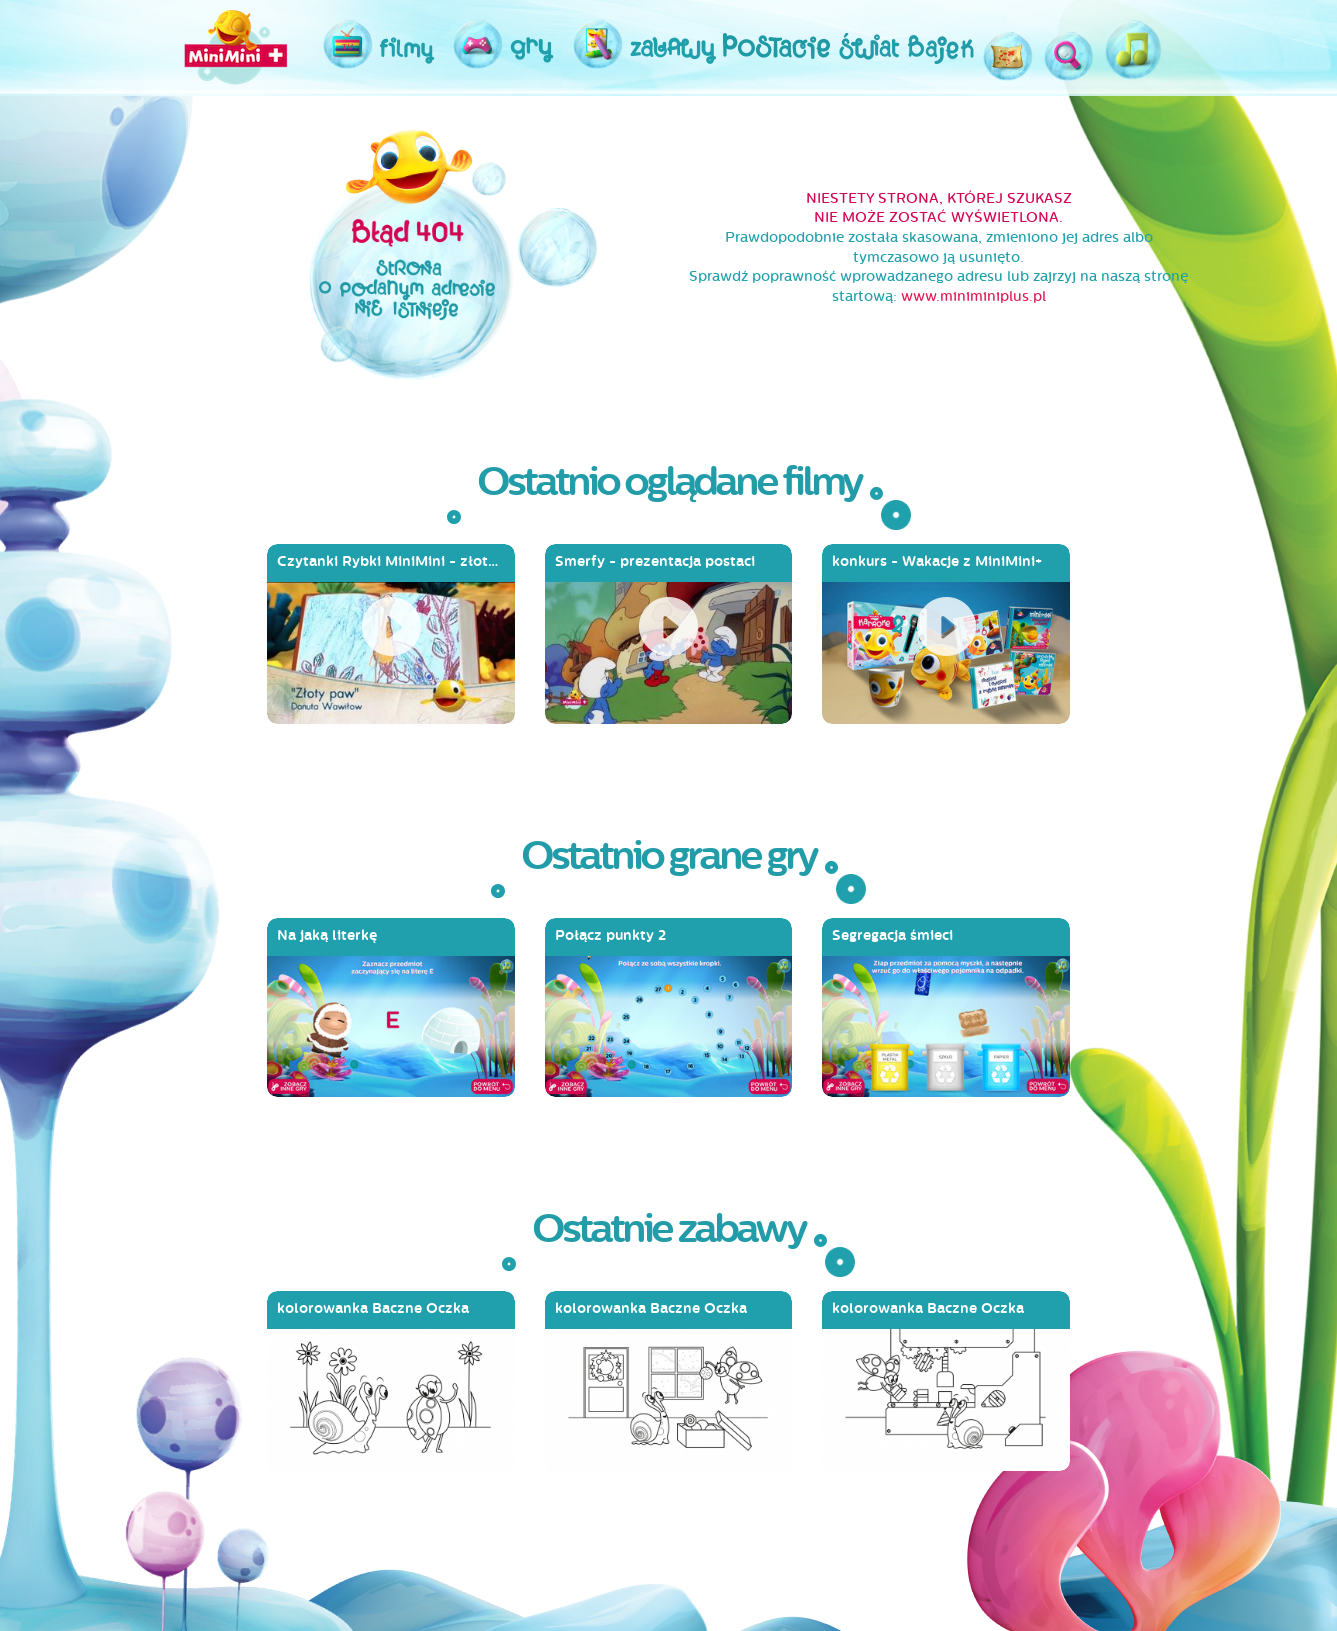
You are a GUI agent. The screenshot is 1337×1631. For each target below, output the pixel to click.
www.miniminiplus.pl (973, 296)
